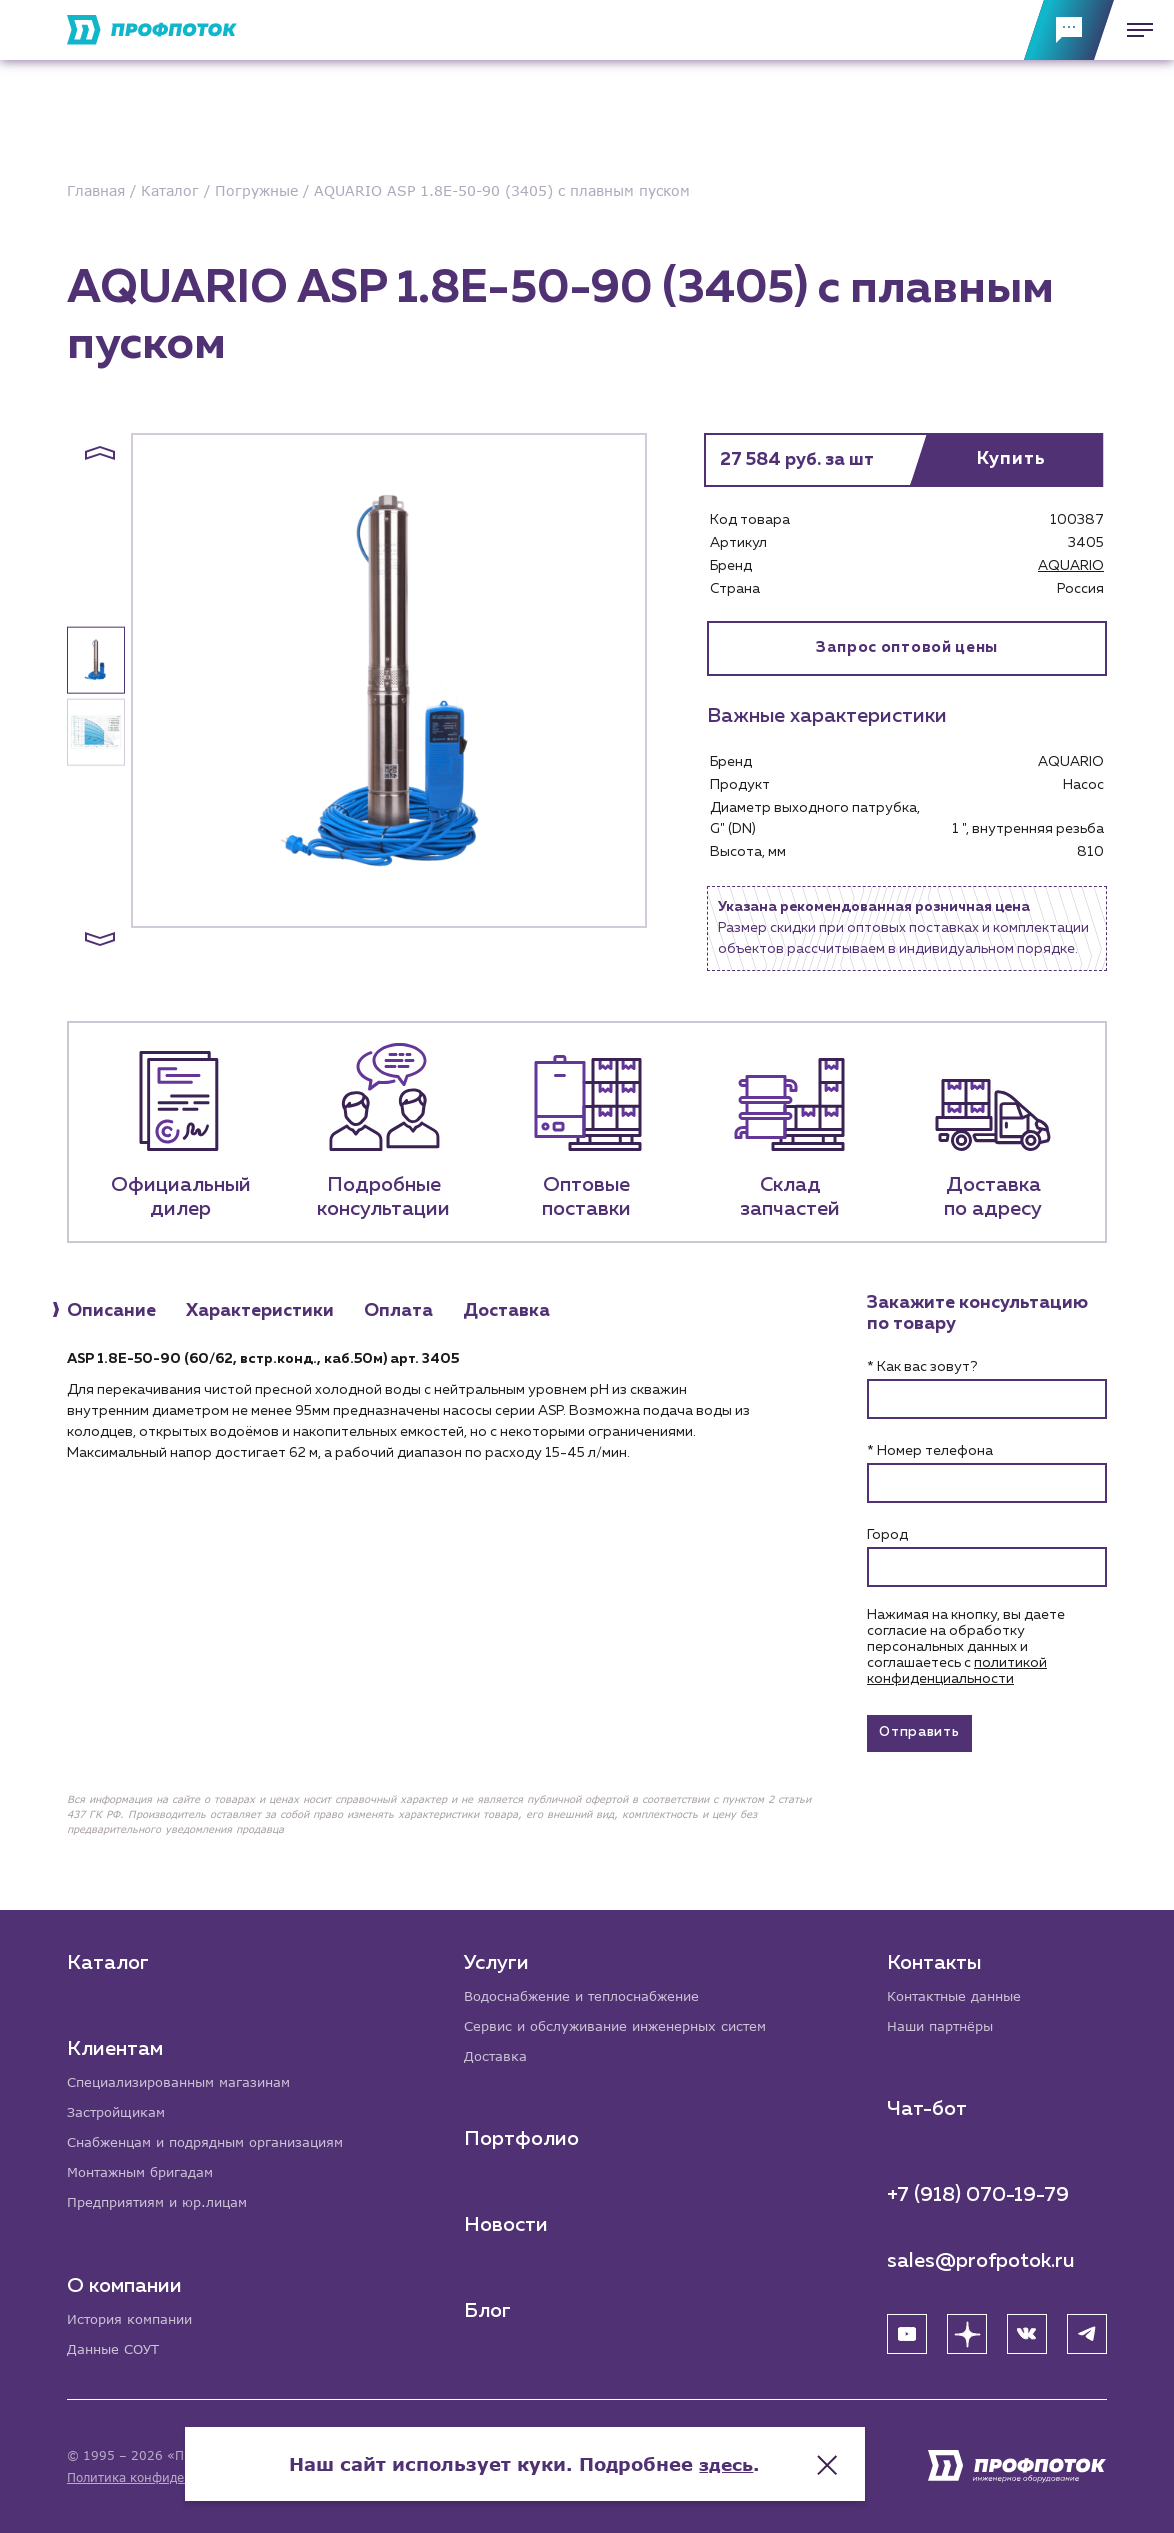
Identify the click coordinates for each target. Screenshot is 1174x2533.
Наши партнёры (944, 2021)
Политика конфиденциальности (165, 2477)
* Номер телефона (930, 1453)
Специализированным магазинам (187, 2076)
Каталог (108, 1957)
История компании (135, 2317)
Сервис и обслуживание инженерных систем (627, 2021)
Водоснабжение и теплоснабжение (593, 1990)
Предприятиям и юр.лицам (165, 2200)
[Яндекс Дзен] (967, 2330)
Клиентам (115, 2043)
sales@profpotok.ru (981, 2257)
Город (887, 1537)
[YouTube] (907, 2330)
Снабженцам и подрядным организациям (217, 2138)
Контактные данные (959, 1990)
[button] (100, 453)
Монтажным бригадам (147, 2169)
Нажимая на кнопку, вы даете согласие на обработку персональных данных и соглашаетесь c (966, 1649)
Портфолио (523, 2136)
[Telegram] (1087, 2330)
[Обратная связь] (1069, 30)
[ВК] (1027, 2330)
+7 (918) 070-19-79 (978, 2191)
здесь (789, 2453)
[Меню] (1134, 30)
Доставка (498, 2052)
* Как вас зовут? (922, 1369)
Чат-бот (927, 2105)
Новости (508, 2222)
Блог (489, 2308)
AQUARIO (1071, 566)
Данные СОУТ (116, 2348)
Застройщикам (119, 2107)
